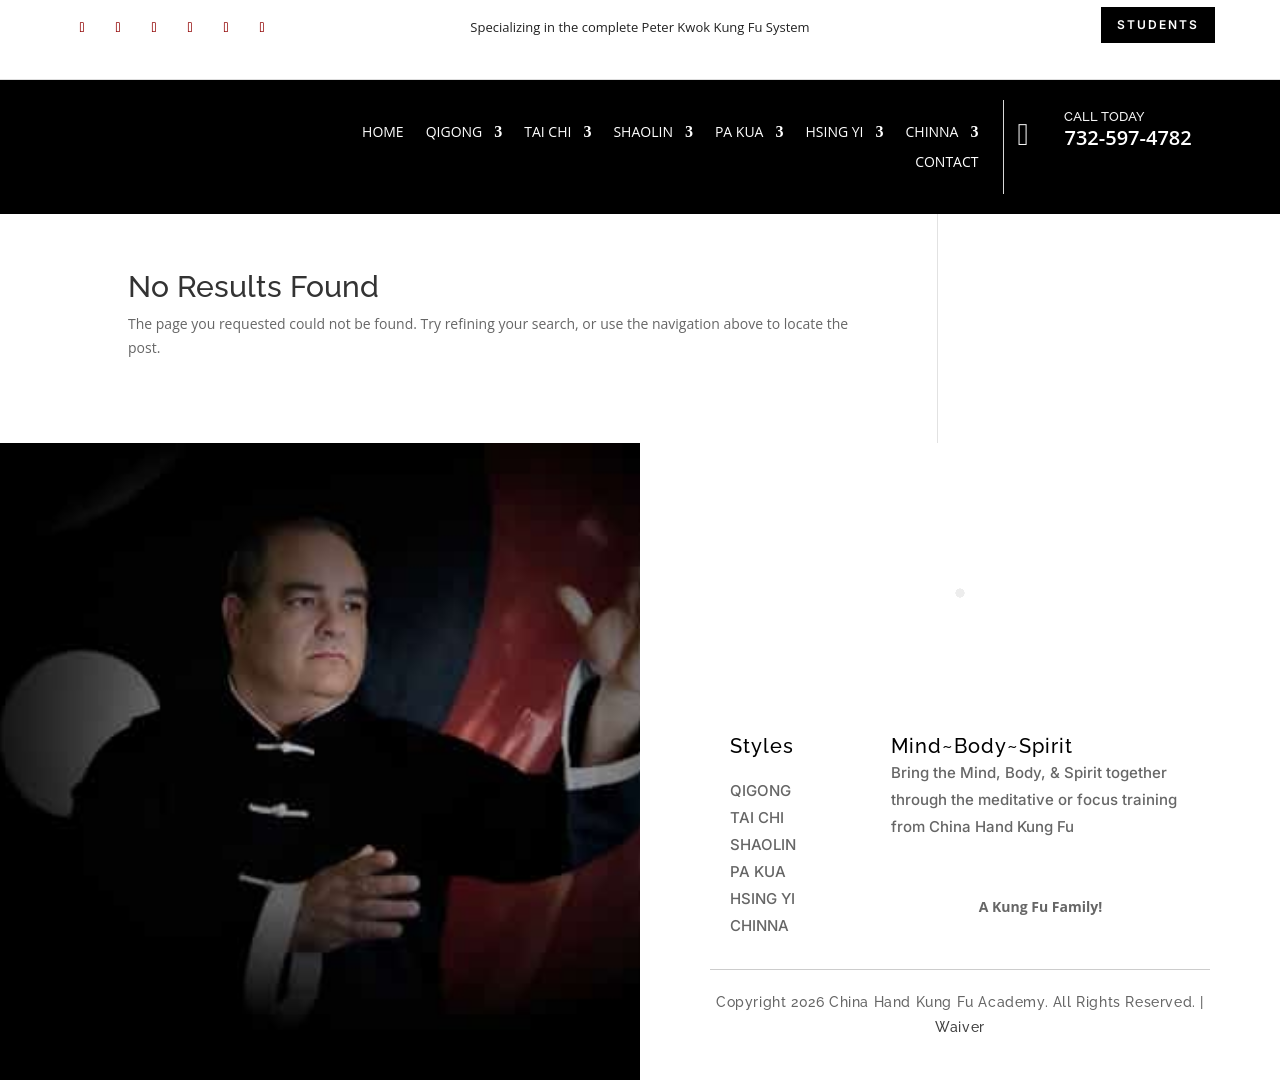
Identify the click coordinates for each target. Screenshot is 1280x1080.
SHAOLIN (643, 133)
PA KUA (739, 133)
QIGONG (454, 133)
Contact (946, 163)
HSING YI (834, 133)
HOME (383, 133)
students (1158, 24)
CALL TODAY (1104, 116)
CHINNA (931, 133)
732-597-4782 (1127, 137)
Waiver (960, 1027)
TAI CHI (547, 133)
